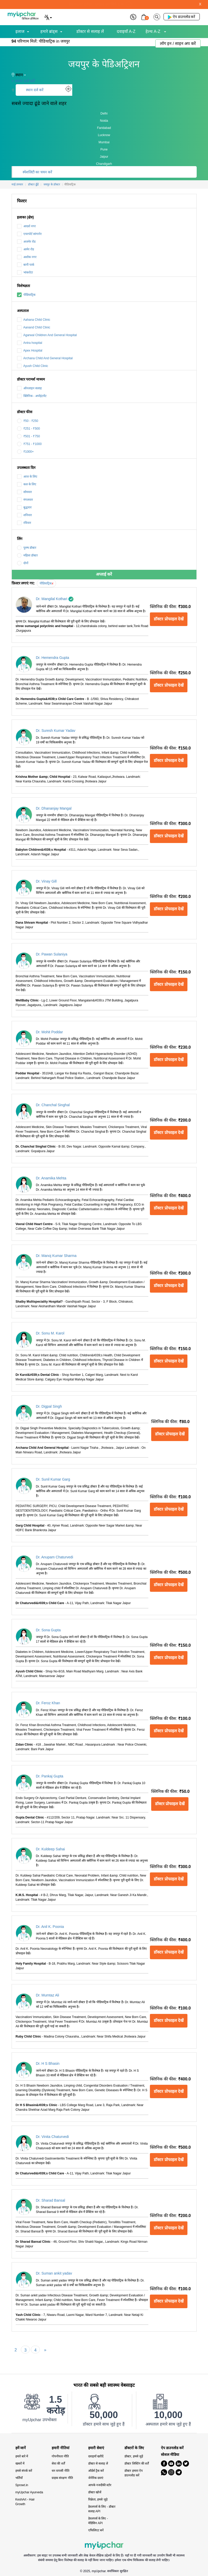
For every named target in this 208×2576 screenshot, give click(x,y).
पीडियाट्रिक (26, 294)
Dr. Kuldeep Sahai (50, 1849)
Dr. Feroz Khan (48, 1703)
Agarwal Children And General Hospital (47, 335)
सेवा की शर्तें (58, 2463)
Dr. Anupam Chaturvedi (54, 1557)
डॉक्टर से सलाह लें (90, 31)
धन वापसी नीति (60, 2471)
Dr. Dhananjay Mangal (54, 808)
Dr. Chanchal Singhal (53, 1105)
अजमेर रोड (26, 241)
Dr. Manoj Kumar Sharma (56, 1256)
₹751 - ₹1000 (29, 444)
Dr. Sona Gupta (48, 1630)
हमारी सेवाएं (96, 2448)
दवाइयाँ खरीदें (95, 2456)
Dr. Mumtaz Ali (47, 1995)
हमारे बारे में (21, 2456)
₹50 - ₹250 (27, 421)
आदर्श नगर (26, 226)
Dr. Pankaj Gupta (50, 1776)
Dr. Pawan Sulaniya (51, 954)
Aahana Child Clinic (33, 319)
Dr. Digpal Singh (49, 1406)
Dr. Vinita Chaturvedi (52, 2137)
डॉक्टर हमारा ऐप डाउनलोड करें (133, 2473)
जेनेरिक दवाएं (95, 2478)
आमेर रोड (25, 249)
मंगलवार (25, 499)
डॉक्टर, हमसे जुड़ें (133, 2456)
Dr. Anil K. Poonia (50, 1927)
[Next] (45, 2349)
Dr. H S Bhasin (48, 2063)
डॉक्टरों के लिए (134, 2448)
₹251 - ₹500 (28, 428)
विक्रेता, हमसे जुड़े (97, 2499)
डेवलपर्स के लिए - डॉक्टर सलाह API (101, 2509)
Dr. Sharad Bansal (50, 2200)
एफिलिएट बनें (96, 2530)
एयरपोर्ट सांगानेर (29, 234)
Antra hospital (29, 342)
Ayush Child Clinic (32, 366)
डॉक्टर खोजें (94, 2492)
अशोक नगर (27, 257)
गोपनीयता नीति (60, 2456)
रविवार (24, 522)
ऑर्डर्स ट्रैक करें (96, 2471)
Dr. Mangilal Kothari (55, 599)
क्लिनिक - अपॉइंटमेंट (32, 396)
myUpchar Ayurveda (29, 2492)
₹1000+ (25, 451)
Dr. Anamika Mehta (51, 1178)
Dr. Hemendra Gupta (52, 658)
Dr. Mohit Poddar (49, 1032)
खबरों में (19, 2463)
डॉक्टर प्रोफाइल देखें (169, 619)
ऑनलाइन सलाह (29, 388)
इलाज (19, 31)
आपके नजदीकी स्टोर (100, 2485)
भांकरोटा (25, 272)
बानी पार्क (25, 264)
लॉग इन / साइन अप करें (178, 43)
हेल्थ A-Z (153, 31)
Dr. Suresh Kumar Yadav (56, 730)
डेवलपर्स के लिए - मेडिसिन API (98, 2521)
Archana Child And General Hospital (45, 358)
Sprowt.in (21, 2485)
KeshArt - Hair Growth (25, 2502)
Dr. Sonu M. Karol (50, 1333)
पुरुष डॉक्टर (26, 547)
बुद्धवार (24, 507)
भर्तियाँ (19, 2478)
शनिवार (24, 515)
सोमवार (24, 492)
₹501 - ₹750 (28, 436)
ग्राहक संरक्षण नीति (62, 2478)
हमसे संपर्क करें (23, 2471)
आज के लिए (27, 476)
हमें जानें (20, 2448)
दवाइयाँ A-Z (126, 31)
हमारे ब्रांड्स (49, 31)
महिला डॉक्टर (27, 555)
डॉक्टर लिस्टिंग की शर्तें (136, 2463)
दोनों (22, 563)
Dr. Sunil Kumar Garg (53, 1479)
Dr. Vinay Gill (46, 881)
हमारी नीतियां (60, 2448)
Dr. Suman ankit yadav (54, 2273)
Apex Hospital (29, 350)
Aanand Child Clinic (33, 327)
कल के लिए (27, 484)
